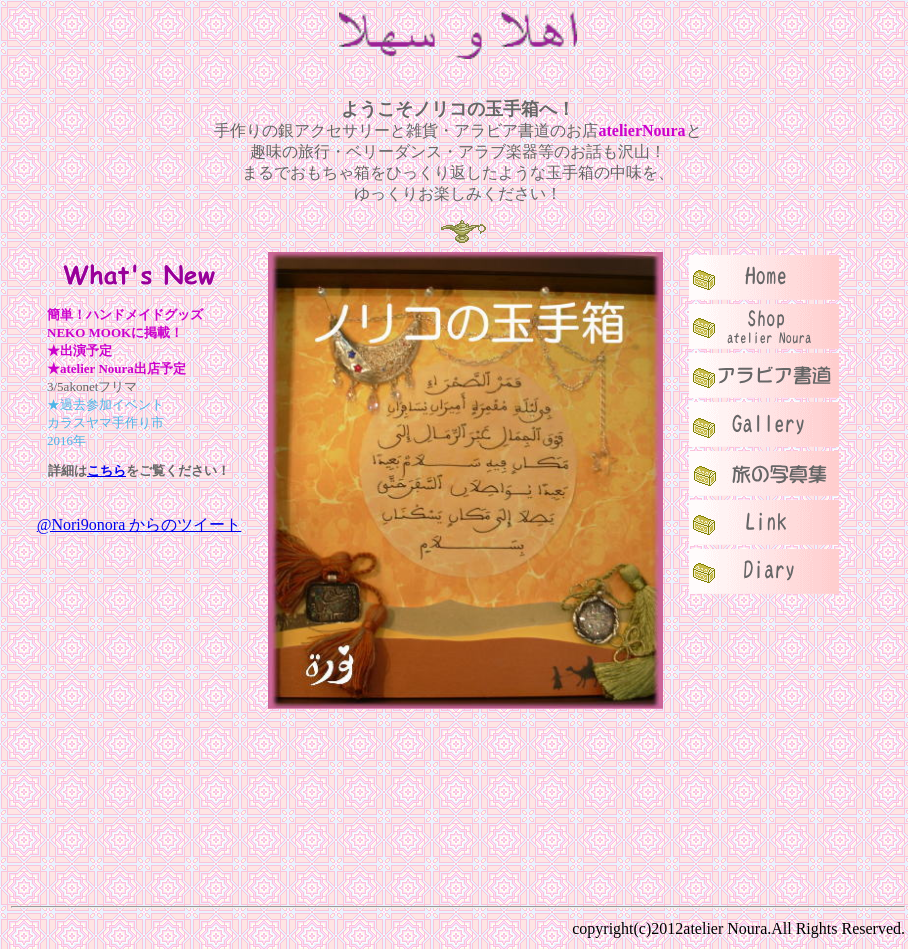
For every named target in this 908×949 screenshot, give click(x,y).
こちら (106, 470)
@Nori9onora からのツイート (139, 524)
